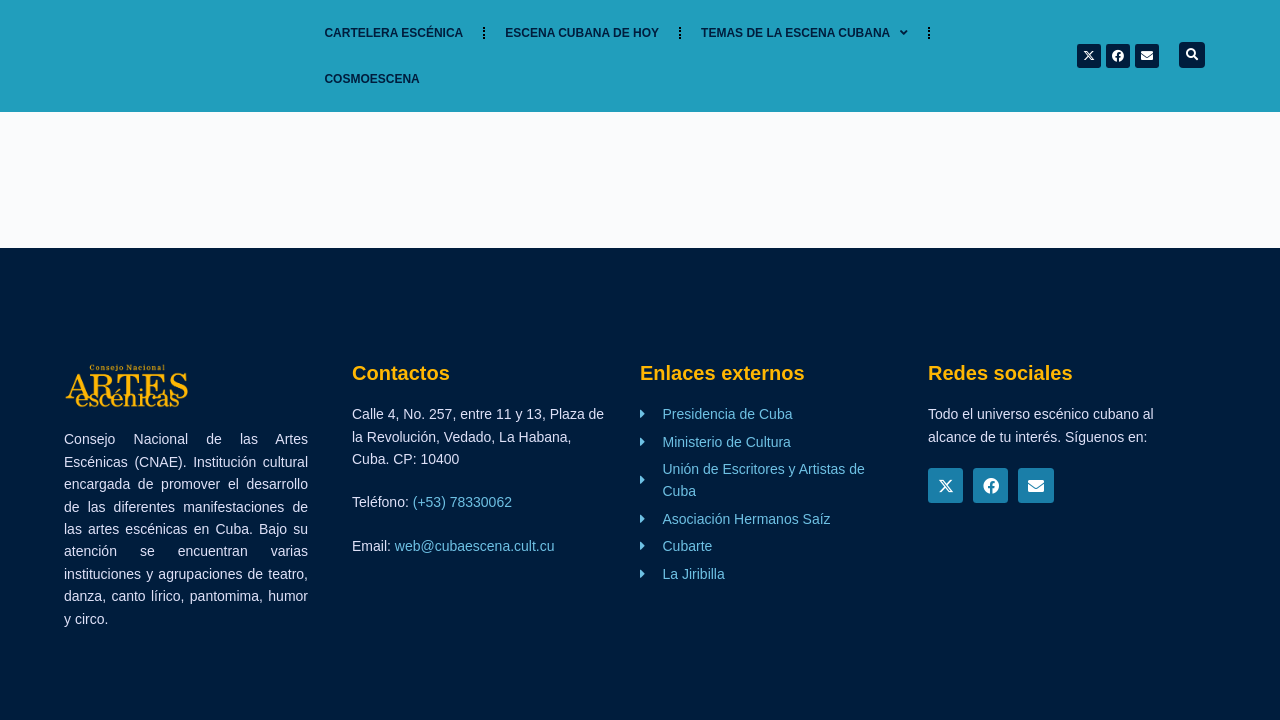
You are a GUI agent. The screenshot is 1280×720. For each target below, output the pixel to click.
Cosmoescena (371, 79)
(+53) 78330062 (462, 502)
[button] (1192, 55)
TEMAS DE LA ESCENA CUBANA (804, 33)
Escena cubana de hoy (582, 33)
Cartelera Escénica (393, 33)
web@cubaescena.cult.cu (475, 546)
